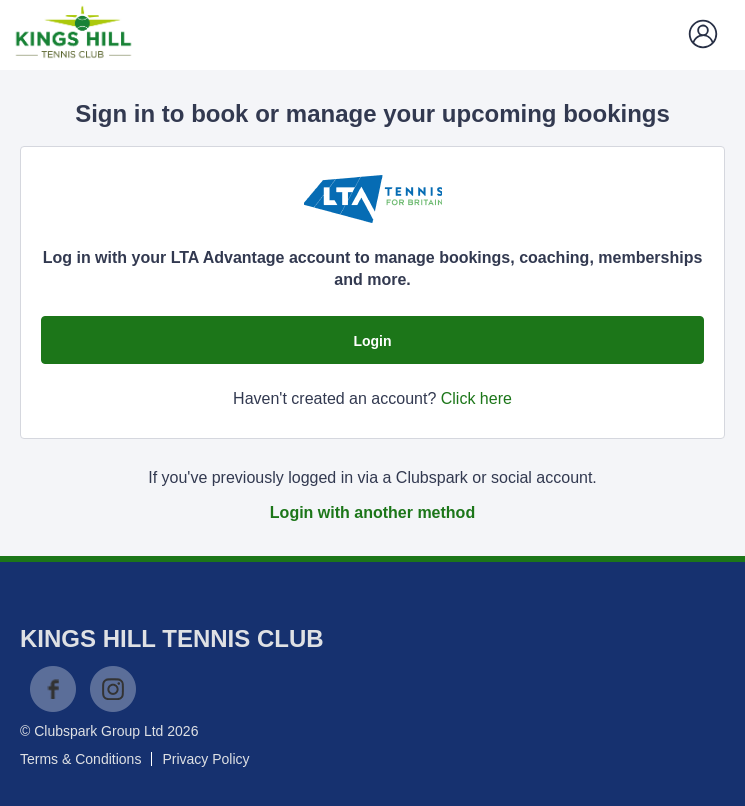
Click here (476, 398)
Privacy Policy (205, 759)
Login (372, 341)
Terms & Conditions (80, 759)
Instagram (113, 689)
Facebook (53, 689)
